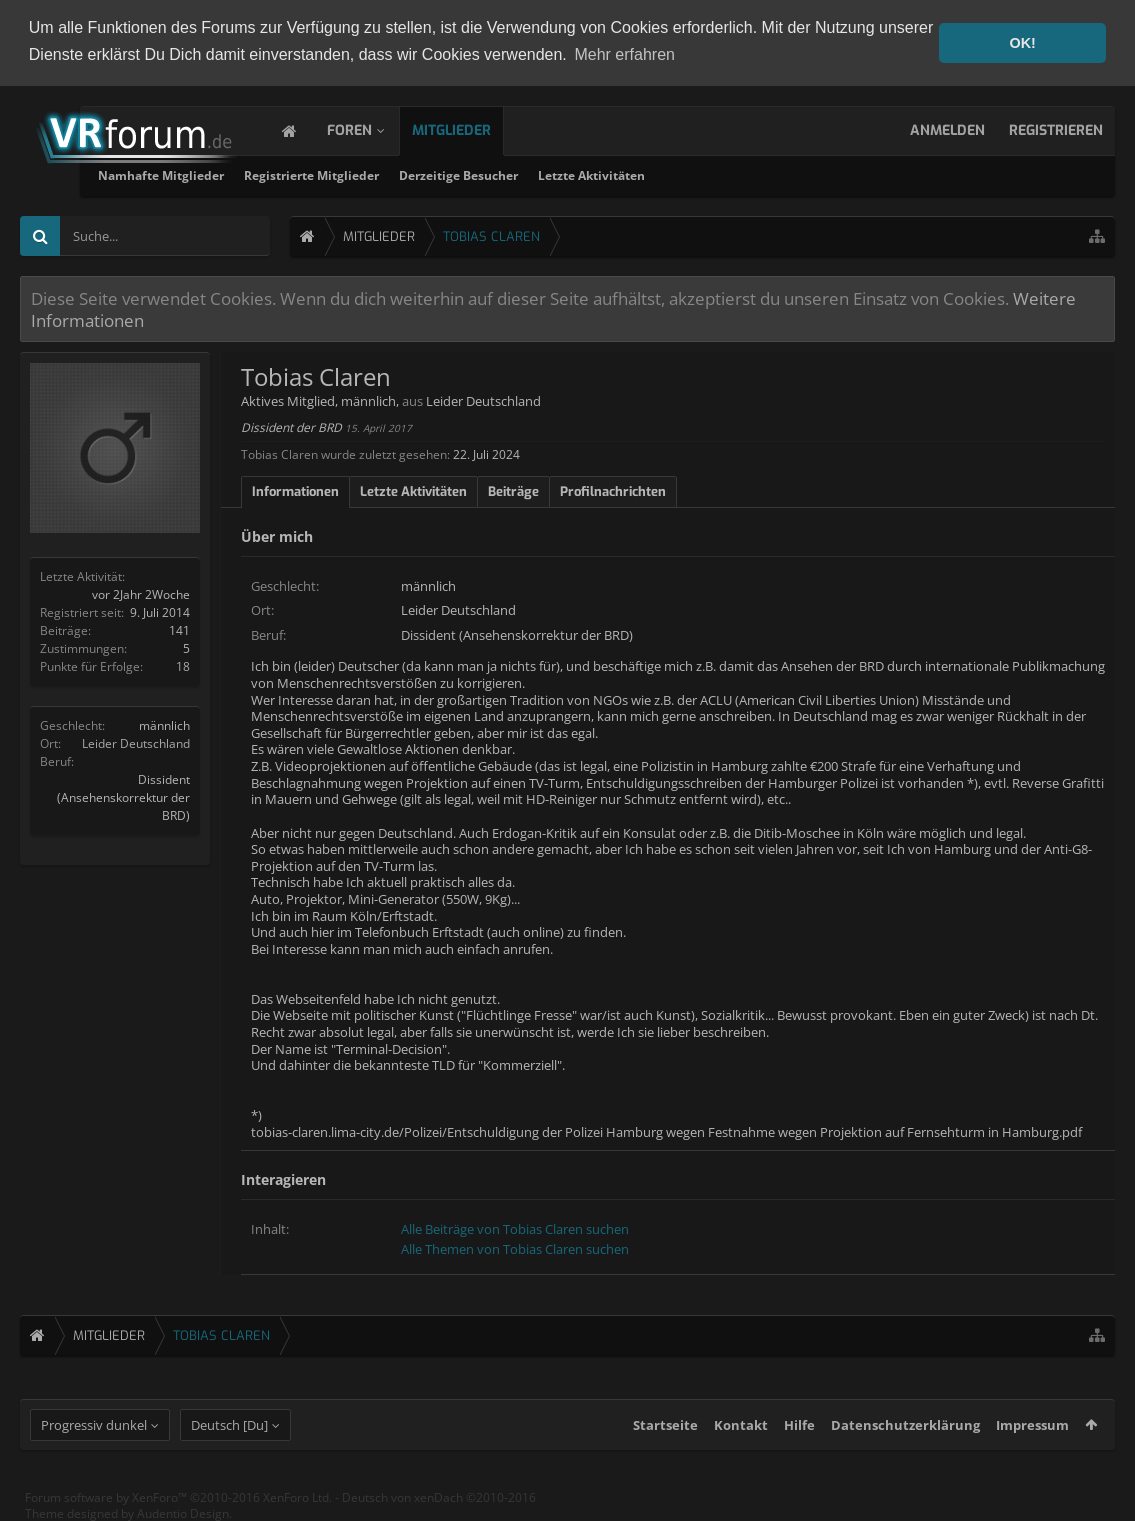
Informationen (295, 490)
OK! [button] (1022, 43)
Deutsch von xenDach (439, 1511)
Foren (369, 130)
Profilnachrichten (613, 490)
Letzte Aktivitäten (801, 175)
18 (183, 665)
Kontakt (741, 1439)
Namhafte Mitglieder (371, 175)
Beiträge (513, 490)
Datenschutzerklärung (905, 1439)
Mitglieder (471, 130)
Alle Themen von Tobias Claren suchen (515, 1248)
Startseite (665, 1439)
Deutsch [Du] (229, 1439)
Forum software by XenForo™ (178, 1511)
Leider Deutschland (136, 742)
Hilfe (799, 1439)
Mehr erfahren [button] (624, 54)
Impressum (1032, 1439)
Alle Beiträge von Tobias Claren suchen (515, 1229)
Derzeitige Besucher (668, 175)
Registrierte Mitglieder (521, 175)
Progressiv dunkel (94, 1439)
